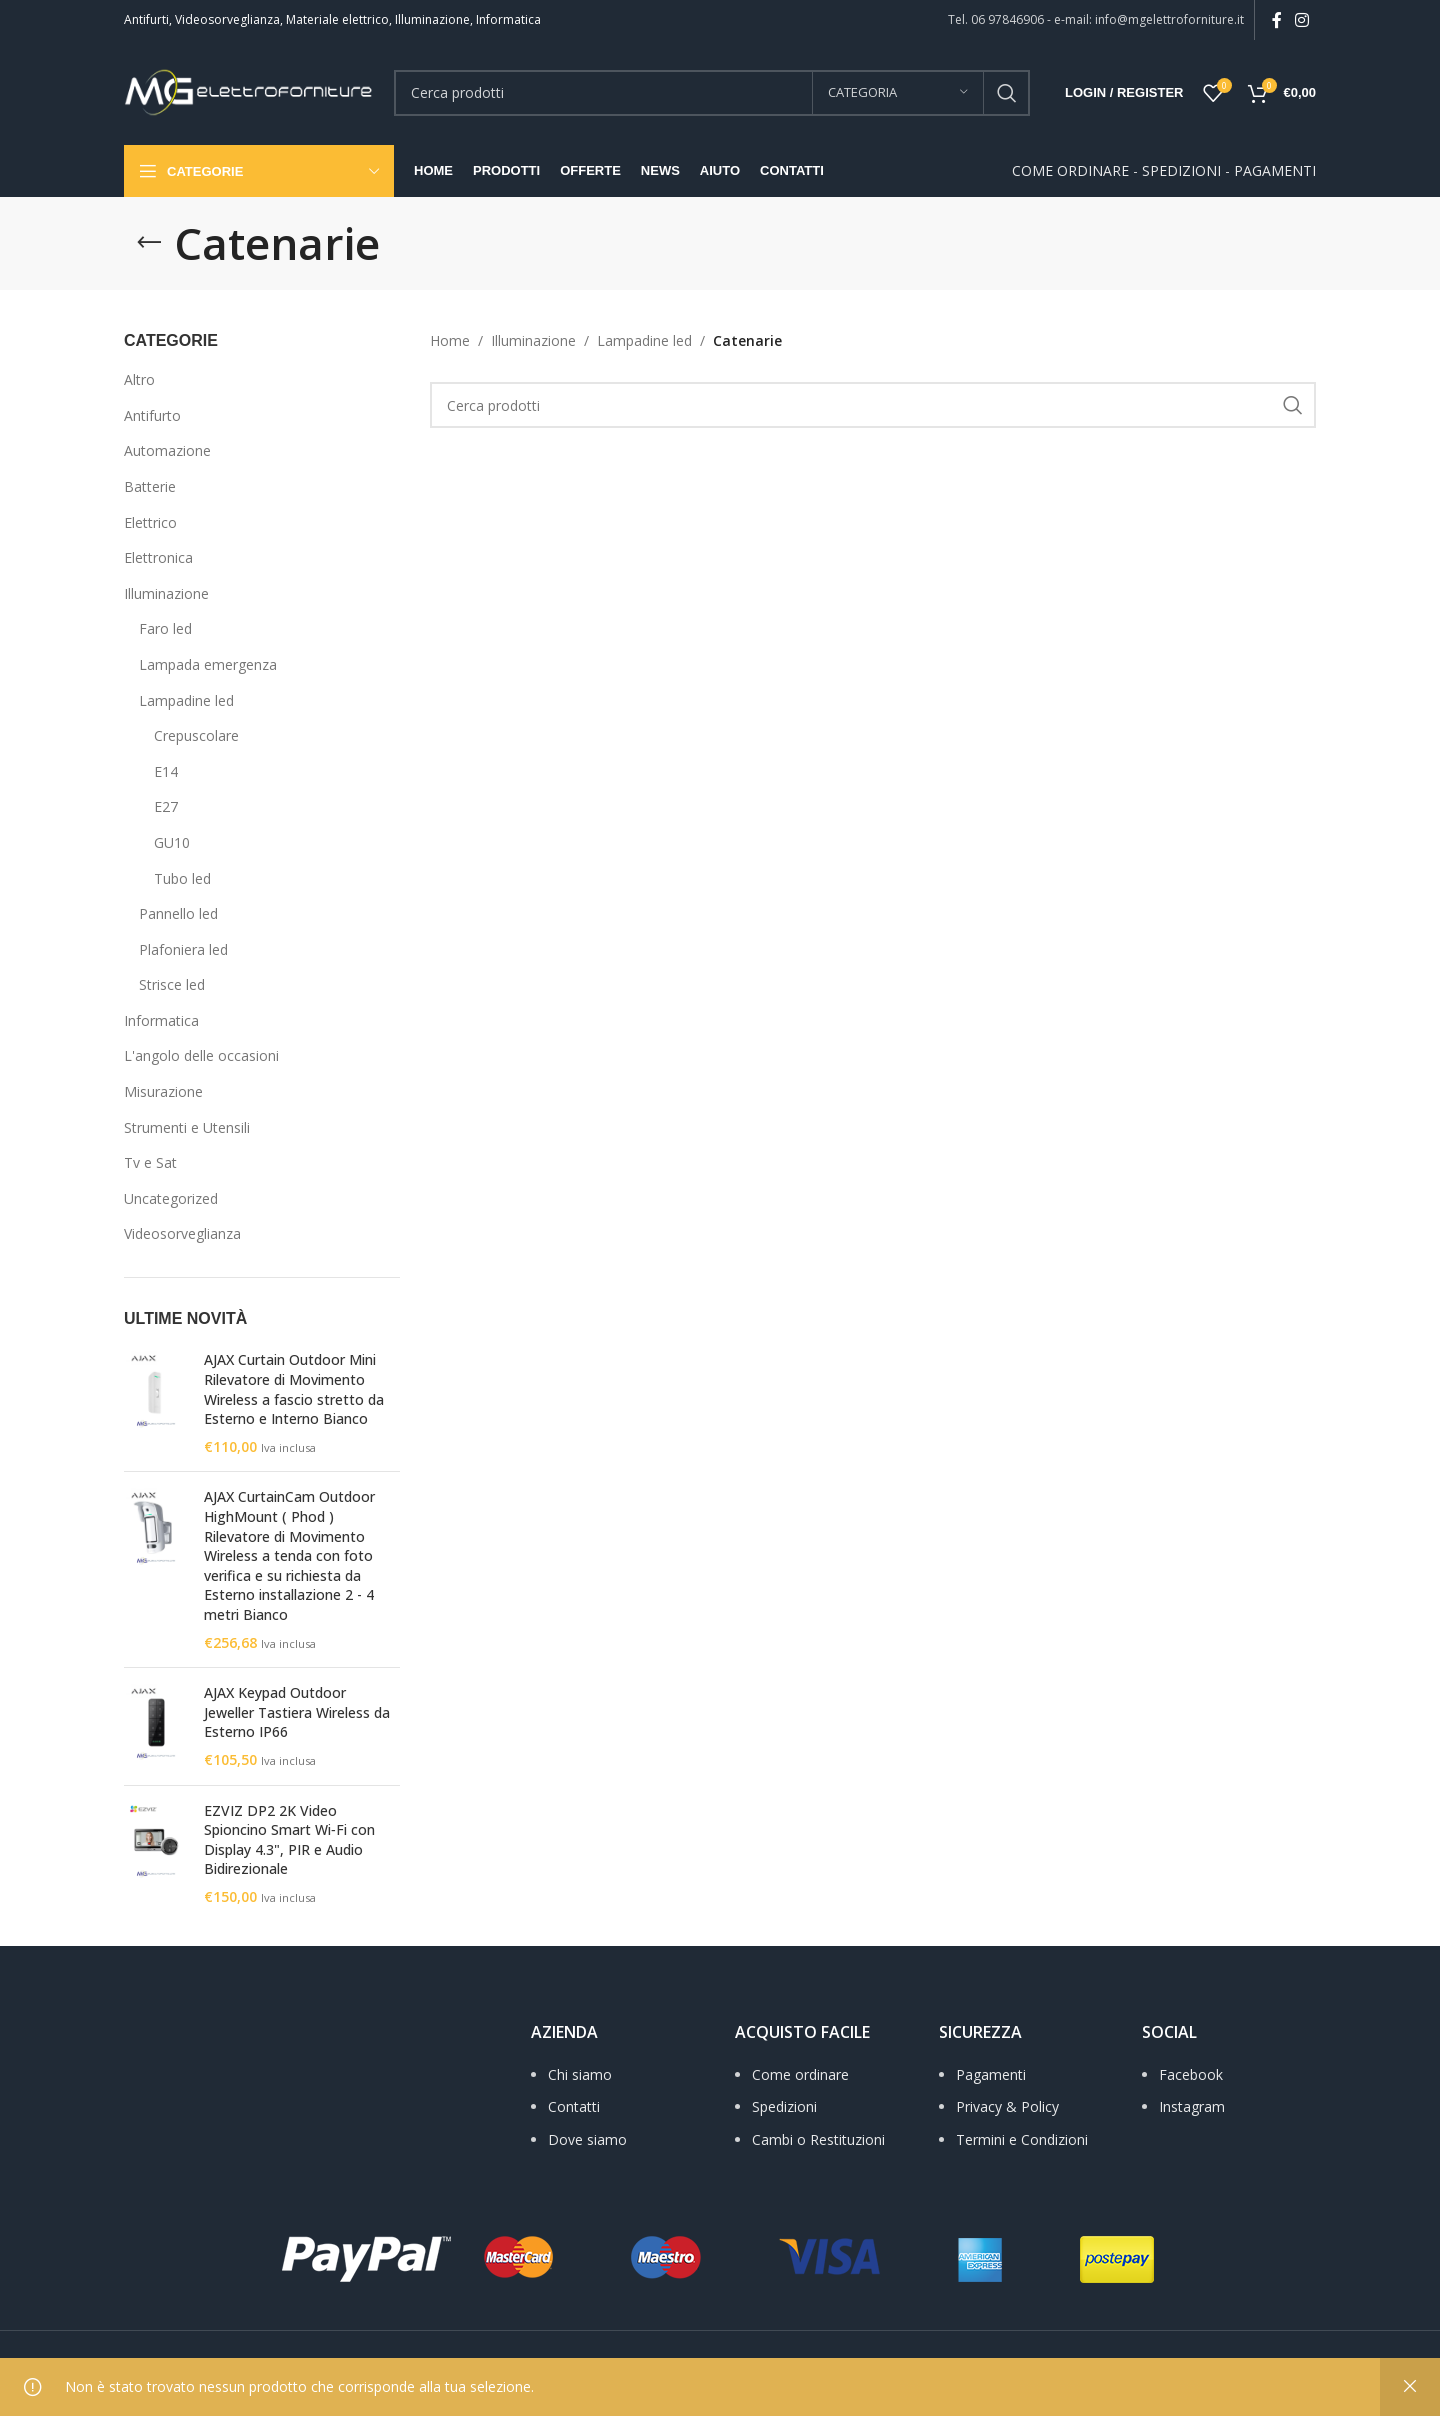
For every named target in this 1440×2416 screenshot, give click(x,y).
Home (450, 340)
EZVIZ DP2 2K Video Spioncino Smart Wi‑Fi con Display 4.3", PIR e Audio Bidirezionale (289, 1840)
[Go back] (149, 243)
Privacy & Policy (1007, 2106)
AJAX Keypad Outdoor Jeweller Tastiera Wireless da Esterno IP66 (297, 1712)
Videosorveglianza (182, 1233)
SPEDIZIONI (1181, 170)
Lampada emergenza (208, 664)
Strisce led (172, 984)
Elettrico (150, 522)
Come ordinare (800, 2074)
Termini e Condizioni (1022, 2139)
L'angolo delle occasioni (201, 1055)
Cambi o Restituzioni (818, 2139)
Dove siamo (587, 2139)
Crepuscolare (196, 735)
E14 (166, 771)
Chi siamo (580, 2074)
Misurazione (163, 1091)
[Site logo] (249, 90)
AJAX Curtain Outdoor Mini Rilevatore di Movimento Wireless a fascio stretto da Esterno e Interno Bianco (294, 1389)
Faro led (165, 628)
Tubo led (182, 878)
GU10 (172, 842)
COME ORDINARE (1070, 170)
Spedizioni (784, 2106)
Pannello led (178, 913)
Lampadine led (186, 700)
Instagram (1192, 2106)
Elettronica (158, 557)
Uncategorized (171, 1198)
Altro (139, 379)
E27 (166, 806)
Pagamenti (991, 2074)
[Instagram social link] (1302, 20)
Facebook (1191, 2074)
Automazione (167, 450)
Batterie (150, 486)
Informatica (161, 1020)
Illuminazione (166, 593)
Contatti (574, 2106)
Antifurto (152, 415)
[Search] (712, 93)
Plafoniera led (183, 949)
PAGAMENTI (1275, 170)
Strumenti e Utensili (187, 1127)
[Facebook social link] (1276, 20)
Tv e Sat (150, 1162)
